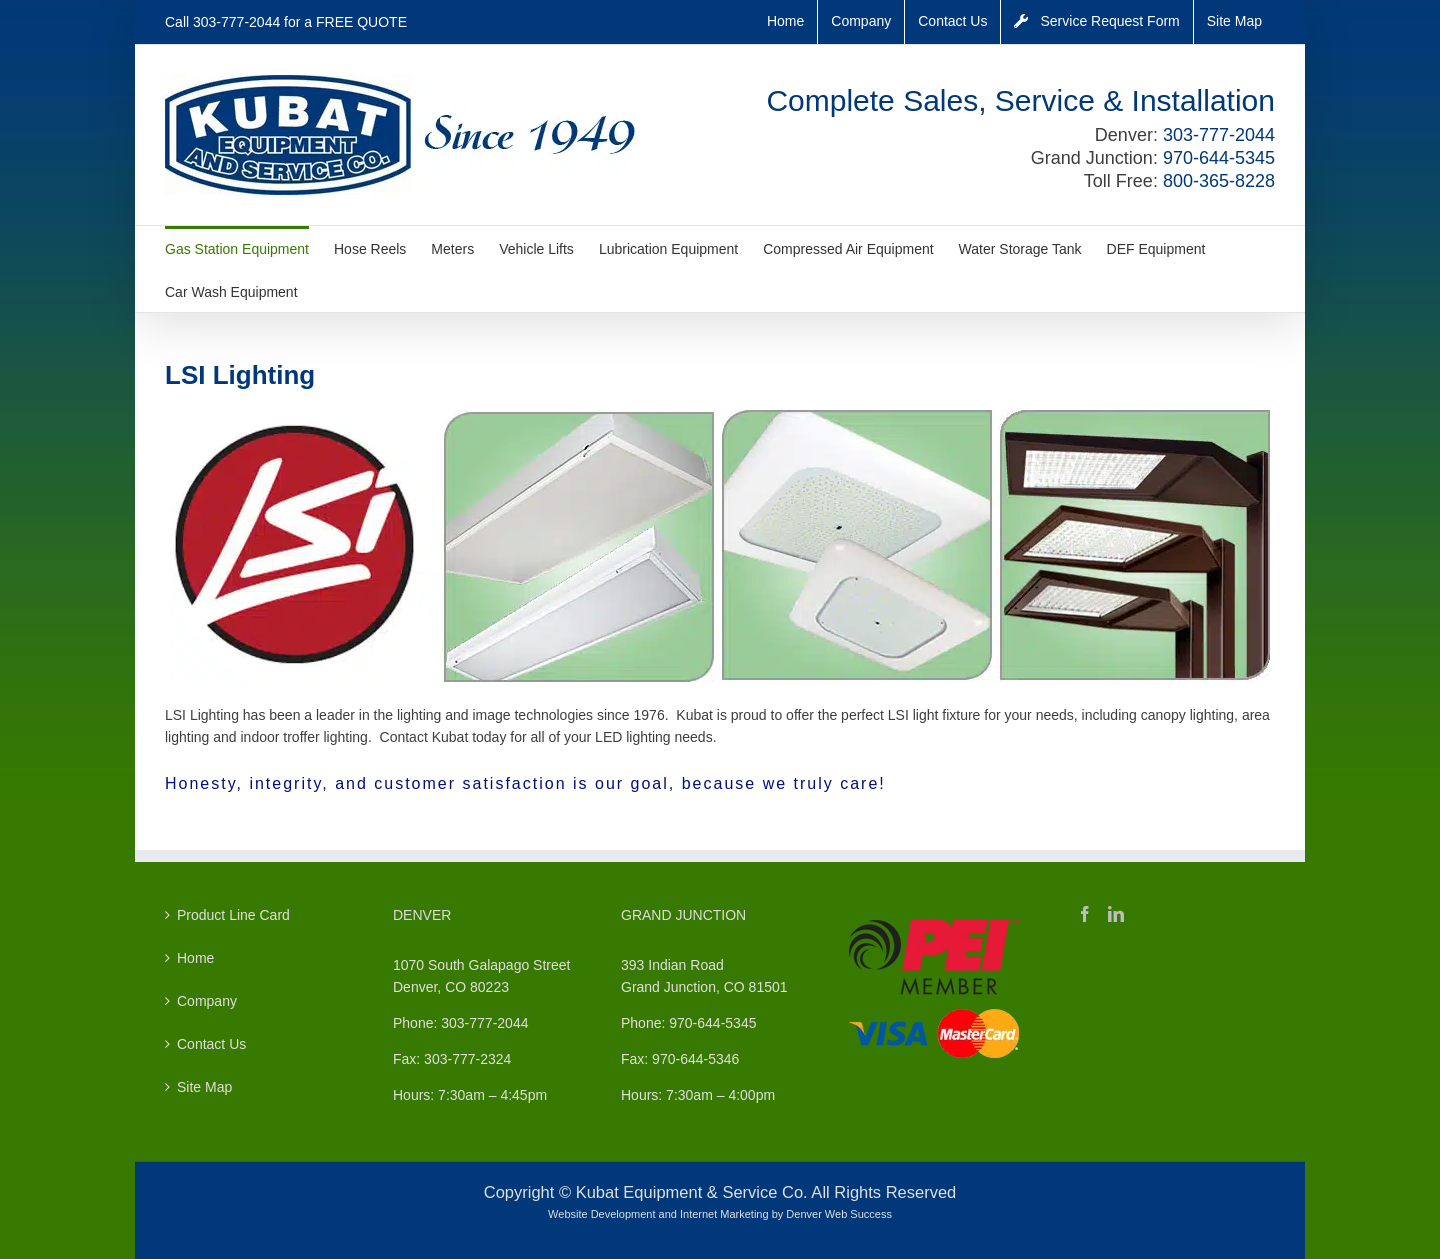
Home (195, 958)
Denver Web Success (839, 1214)
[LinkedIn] (1116, 914)
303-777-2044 (236, 22)
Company (207, 1001)
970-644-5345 (1219, 158)
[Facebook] (1085, 914)
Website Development (601, 1214)
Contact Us (211, 1044)
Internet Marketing (724, 1214)
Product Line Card (233, 915)
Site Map (204, 1087)
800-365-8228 (1219, 181)
